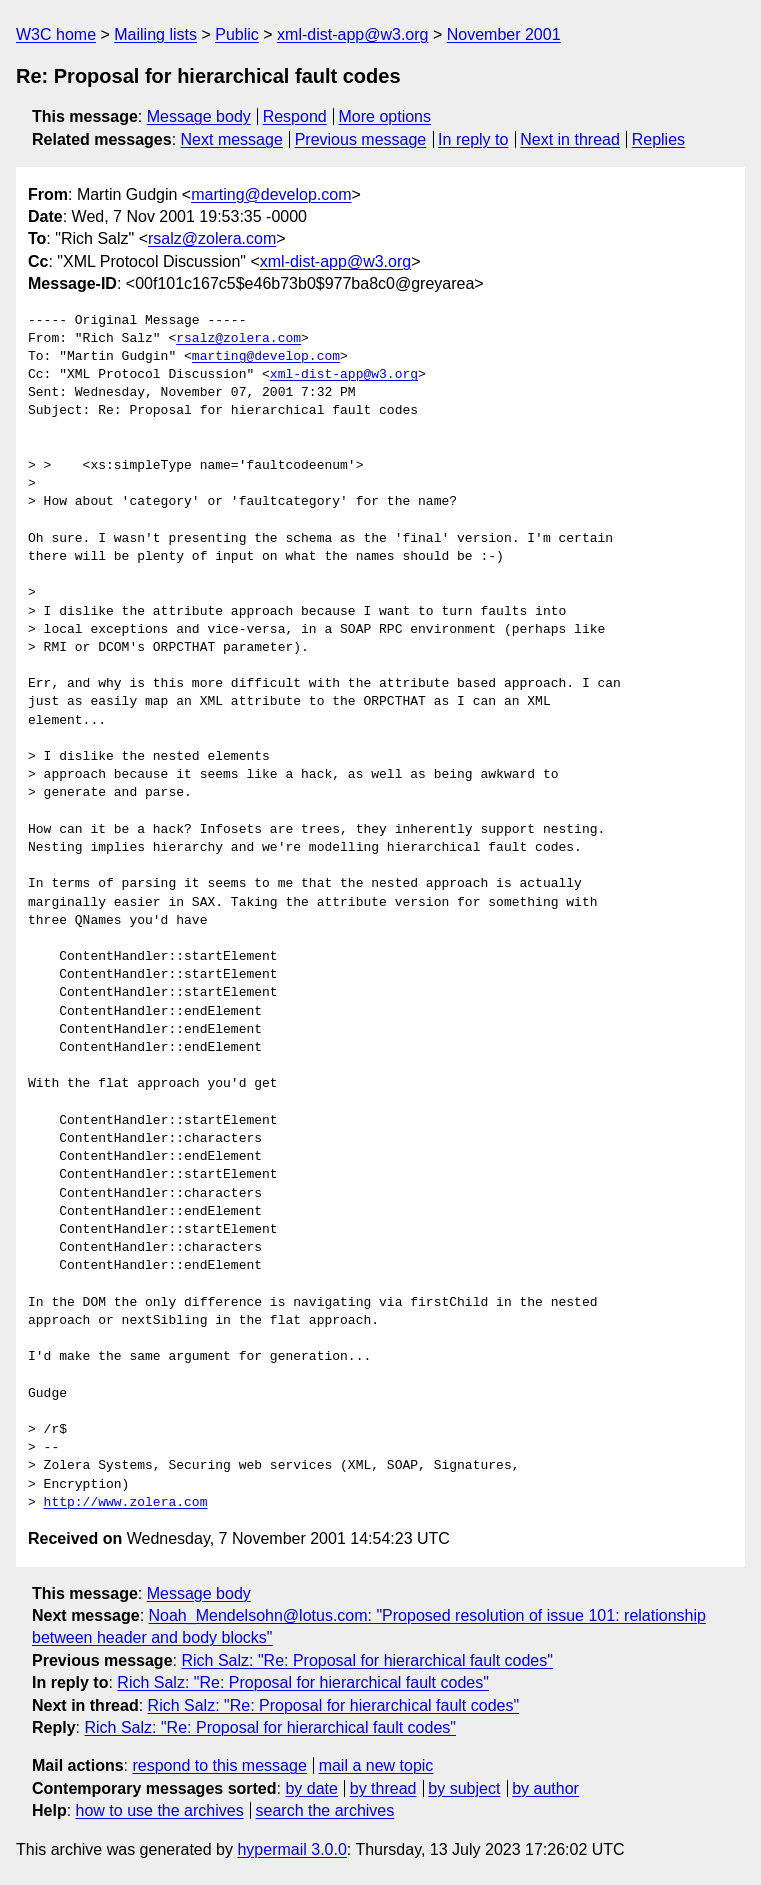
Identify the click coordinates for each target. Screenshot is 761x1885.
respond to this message (219, 1765)
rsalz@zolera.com (212, 238)
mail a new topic (376, 1765)
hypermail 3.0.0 (291, 1849)
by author (545, 1788)
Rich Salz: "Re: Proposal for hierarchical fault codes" (367, 1660)
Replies (658, 139)
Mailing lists (155, 34)
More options (385, 116)
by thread (383, 1788)
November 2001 (504, 34)
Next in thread (570, 139)
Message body (199, 116)
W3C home (56, 34)
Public (237, 34)
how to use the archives (160, 1810)
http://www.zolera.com (126, 1503)
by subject (464, 1788)
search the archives (325, 1810)
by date (311, 1788)
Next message (232, 139)
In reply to (473, 139)
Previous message (361, 139)
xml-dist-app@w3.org (352, 34)
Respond (295, 116)
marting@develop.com (271, 194)
